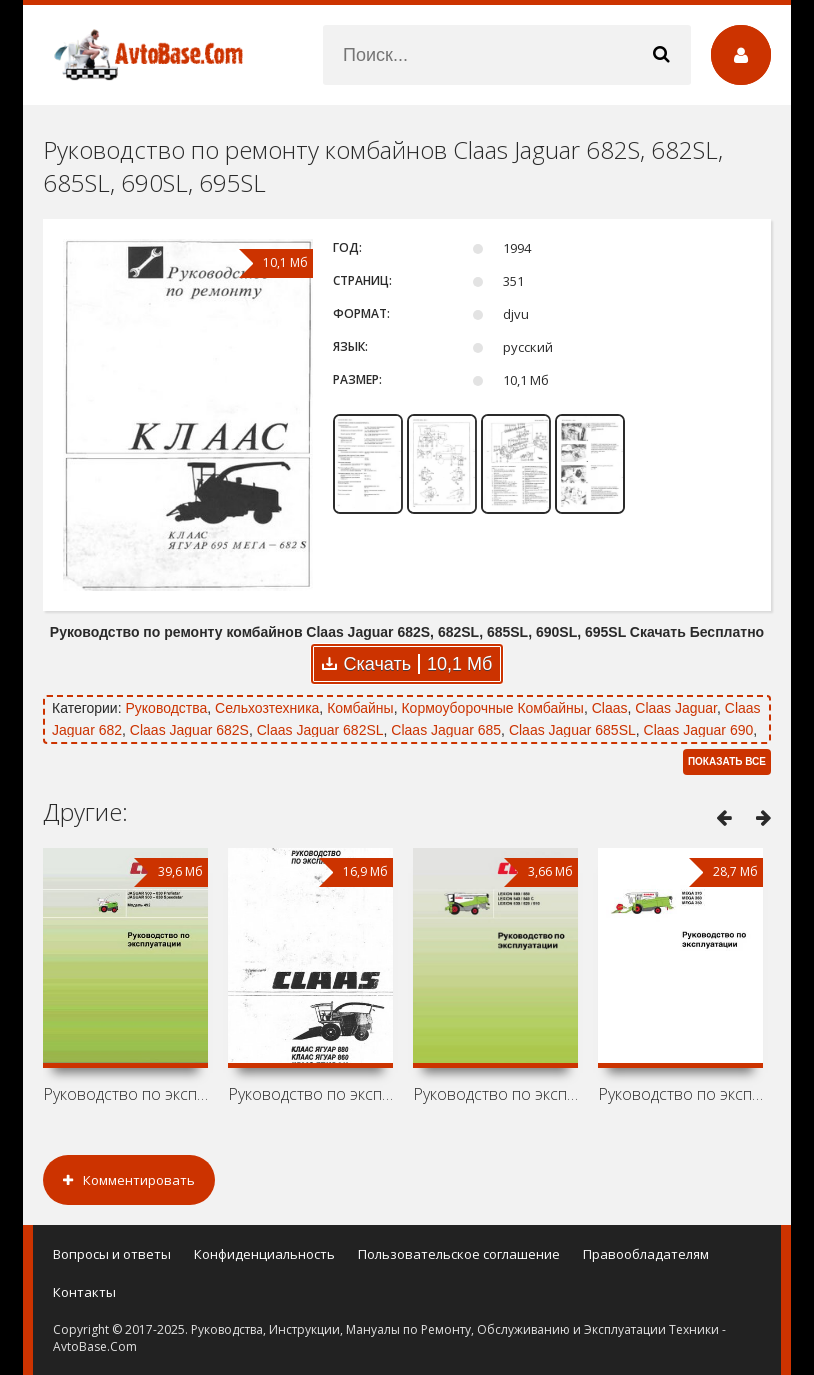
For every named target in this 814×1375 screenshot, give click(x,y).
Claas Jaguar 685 (446, 730)
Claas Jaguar (676, 708)
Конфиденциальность (264, 1254)
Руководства (166, 708)
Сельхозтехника (267, 708)
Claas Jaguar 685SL (572, 730)
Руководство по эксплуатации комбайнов (125, 1094)
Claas (610, 708)
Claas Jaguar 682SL (320, 730)
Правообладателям (646, 1254)
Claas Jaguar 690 (699, 730)
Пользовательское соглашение (459, 1254)
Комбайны (360, 708)
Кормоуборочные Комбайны (492, 708)
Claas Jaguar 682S (189, 730)
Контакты (84, 1292)
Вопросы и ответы (112, 1254)
